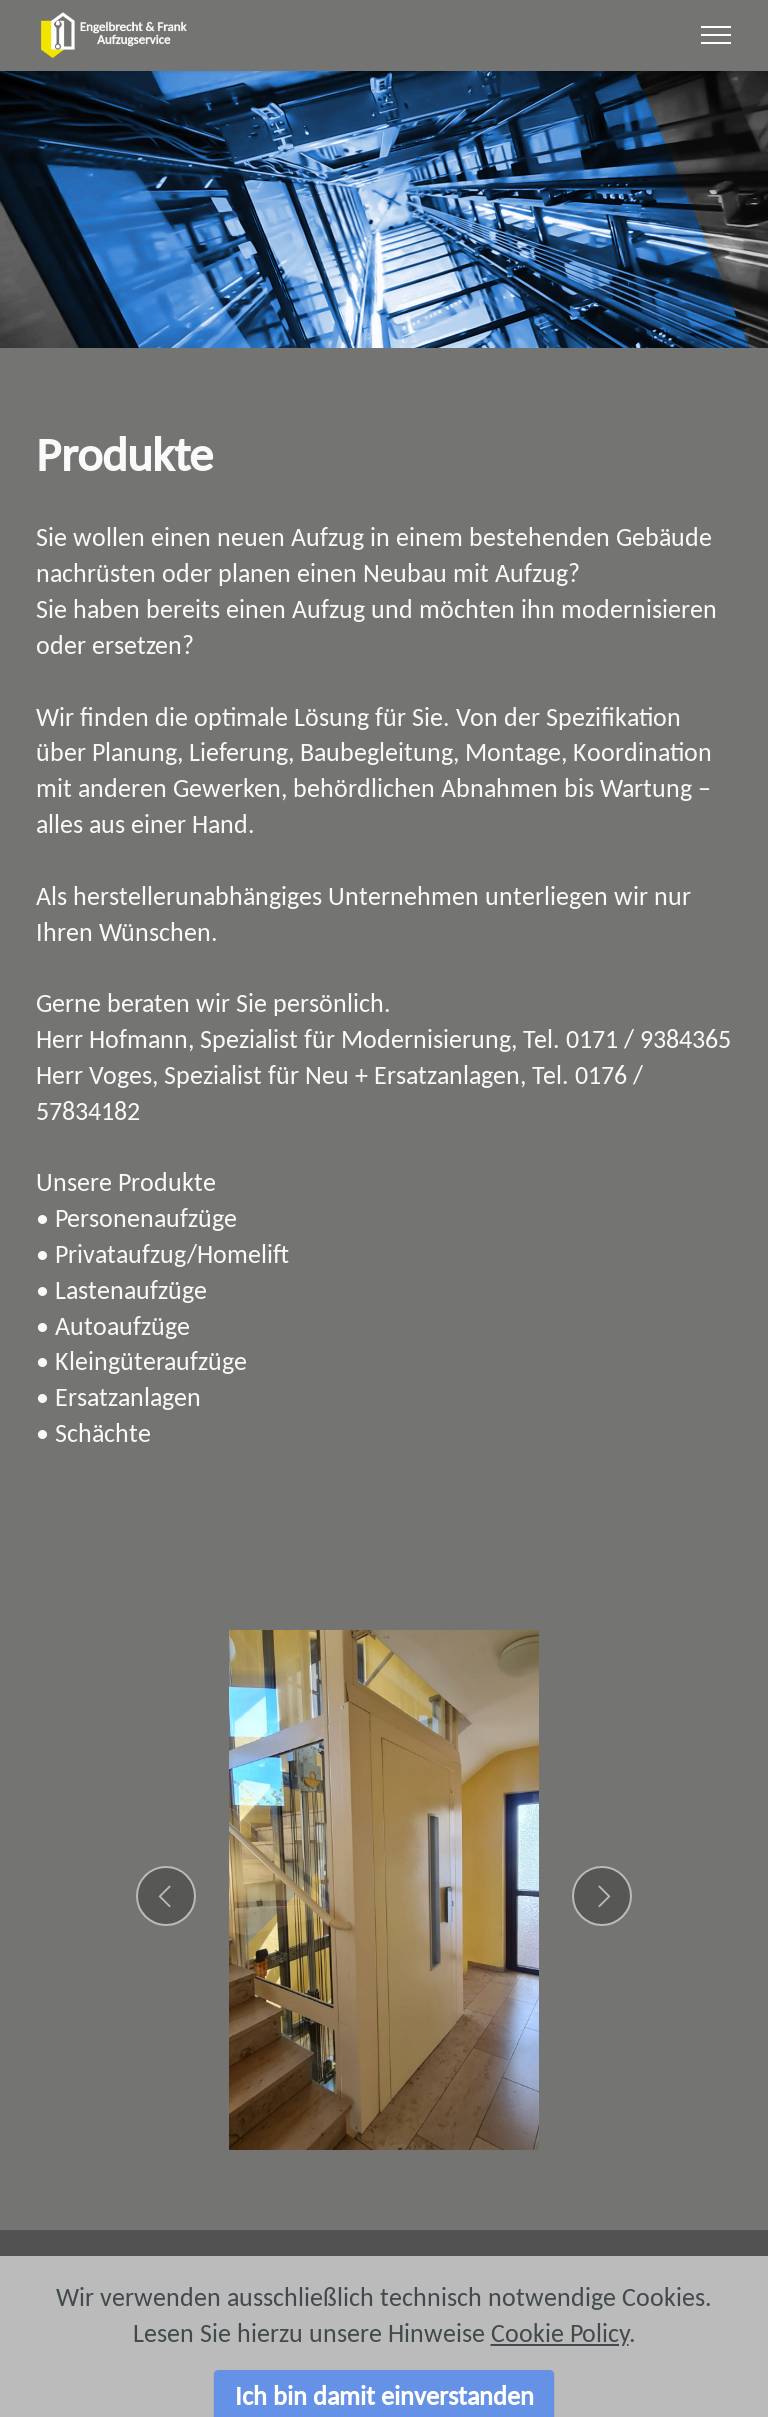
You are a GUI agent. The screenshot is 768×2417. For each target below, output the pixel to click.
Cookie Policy (560, 2375)
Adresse (436, 2279)
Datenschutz (576, 2279)
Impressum (186, 2279)
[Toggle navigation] (716, 35)
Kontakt (320, 2279)
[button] (166, 1896)
